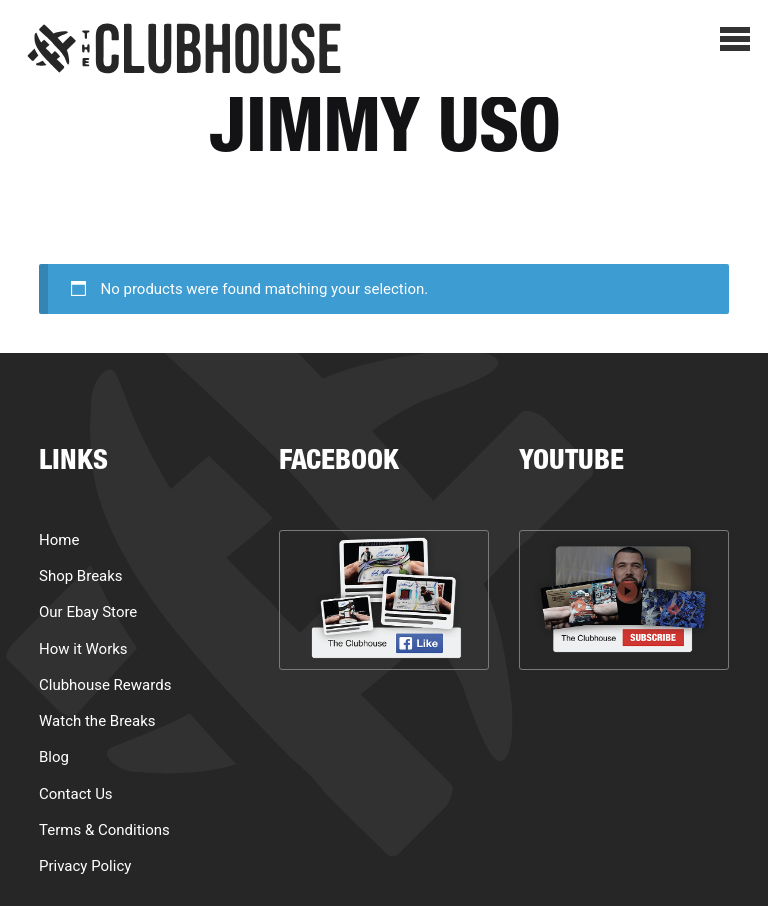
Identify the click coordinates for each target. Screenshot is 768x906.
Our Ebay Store (88, 612)
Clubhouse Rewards (105, 685)
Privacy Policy (85, 866)
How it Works (83, 649)
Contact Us (76, 794)
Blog (54, 757)
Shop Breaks (81, 576)
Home (59, 540)
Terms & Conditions (104, 830)
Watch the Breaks (97, 721)
